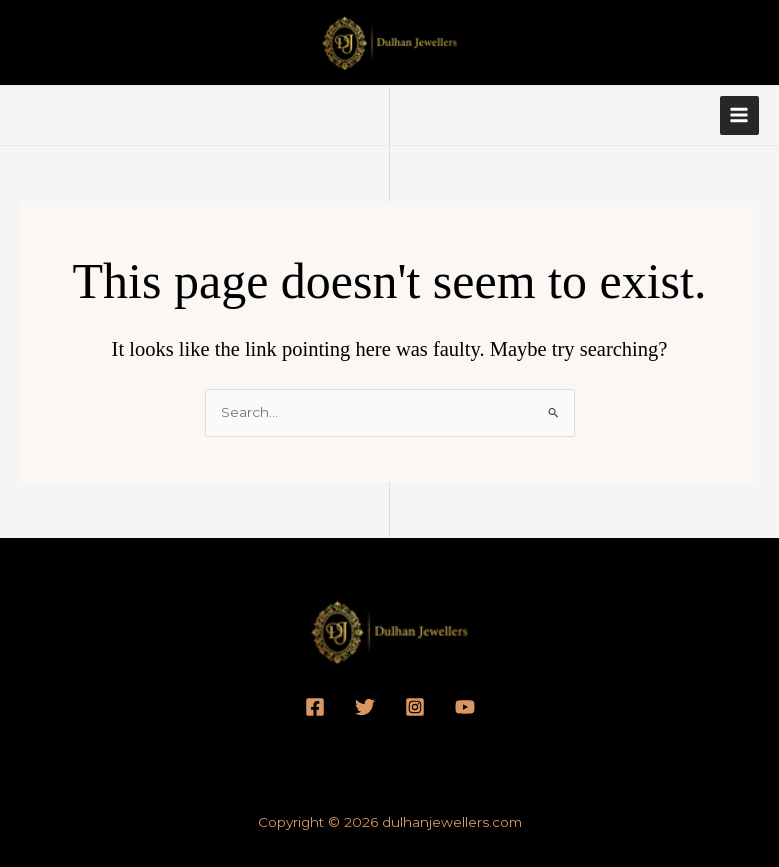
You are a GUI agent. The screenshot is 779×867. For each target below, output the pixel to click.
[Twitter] (365, 707)
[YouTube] (465, 707)
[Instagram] (415, 707)
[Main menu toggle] (739, 115)
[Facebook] (315, 707)
